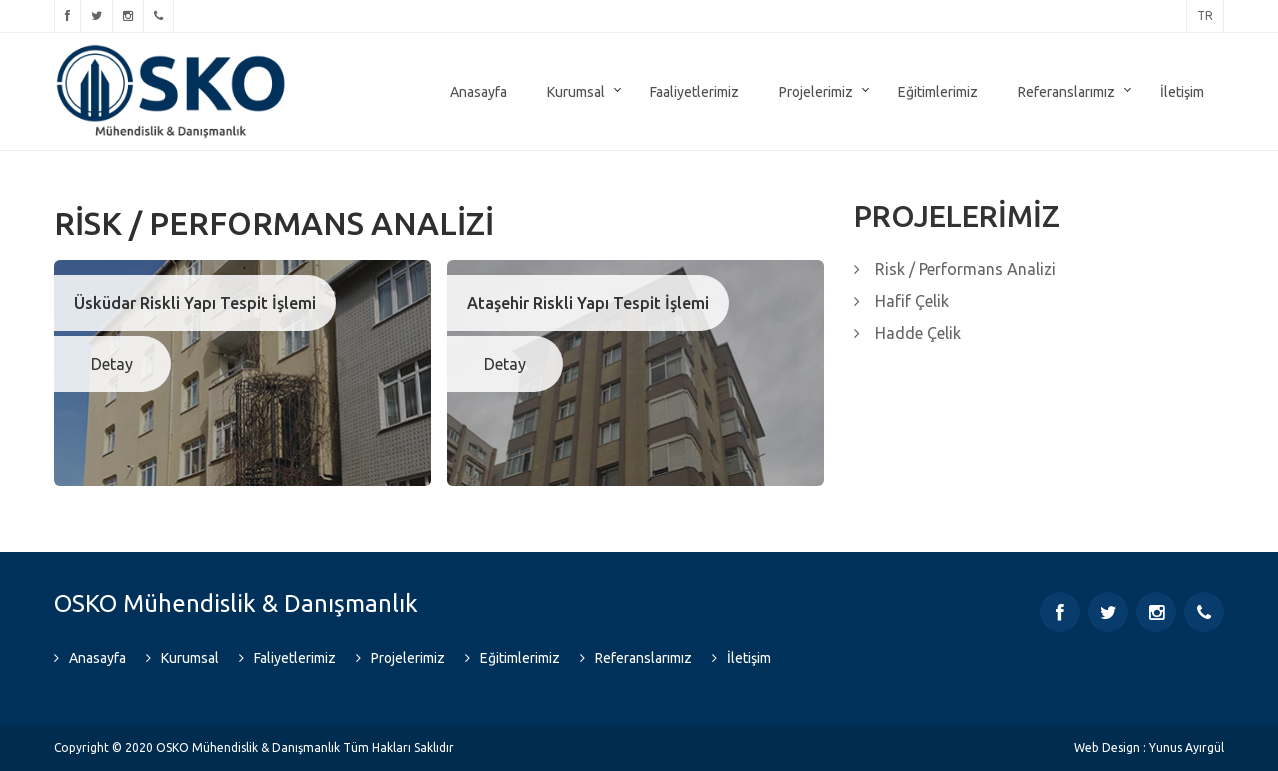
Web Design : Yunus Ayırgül (1149, 747)
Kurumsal (576, 92)
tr (1205, 15)
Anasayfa (478, 92)
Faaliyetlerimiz (694, 92)
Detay (112, 364)
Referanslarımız (1066, 92)
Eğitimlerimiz (938, 92)
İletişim (1182, 92)
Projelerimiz (816, 92)
